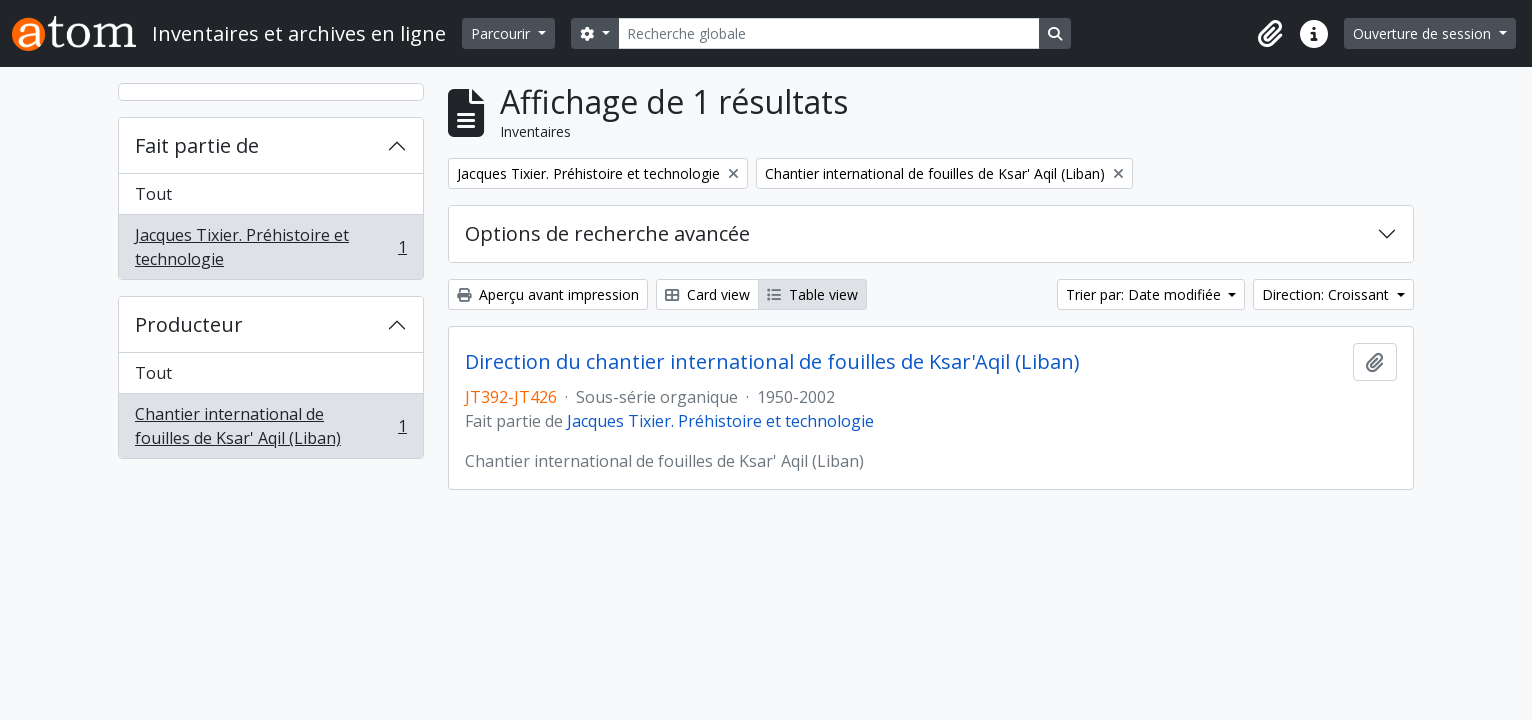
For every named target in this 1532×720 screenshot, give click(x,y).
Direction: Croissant (1327, 294)
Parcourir (502, 33)
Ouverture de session (1424, 33)
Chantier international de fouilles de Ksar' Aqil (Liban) (270, 426)
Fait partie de (197, 145)
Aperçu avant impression (548, 294)
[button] (1270, 34)
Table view (812, 294)
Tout (153, 194)
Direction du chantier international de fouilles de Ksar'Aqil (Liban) (772, 362)
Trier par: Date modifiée (1145, 294)
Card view (707, 294)
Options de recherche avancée (607, 233)
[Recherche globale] (829, 33)
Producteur (189, 324)
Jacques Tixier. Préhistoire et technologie (270, 247)
